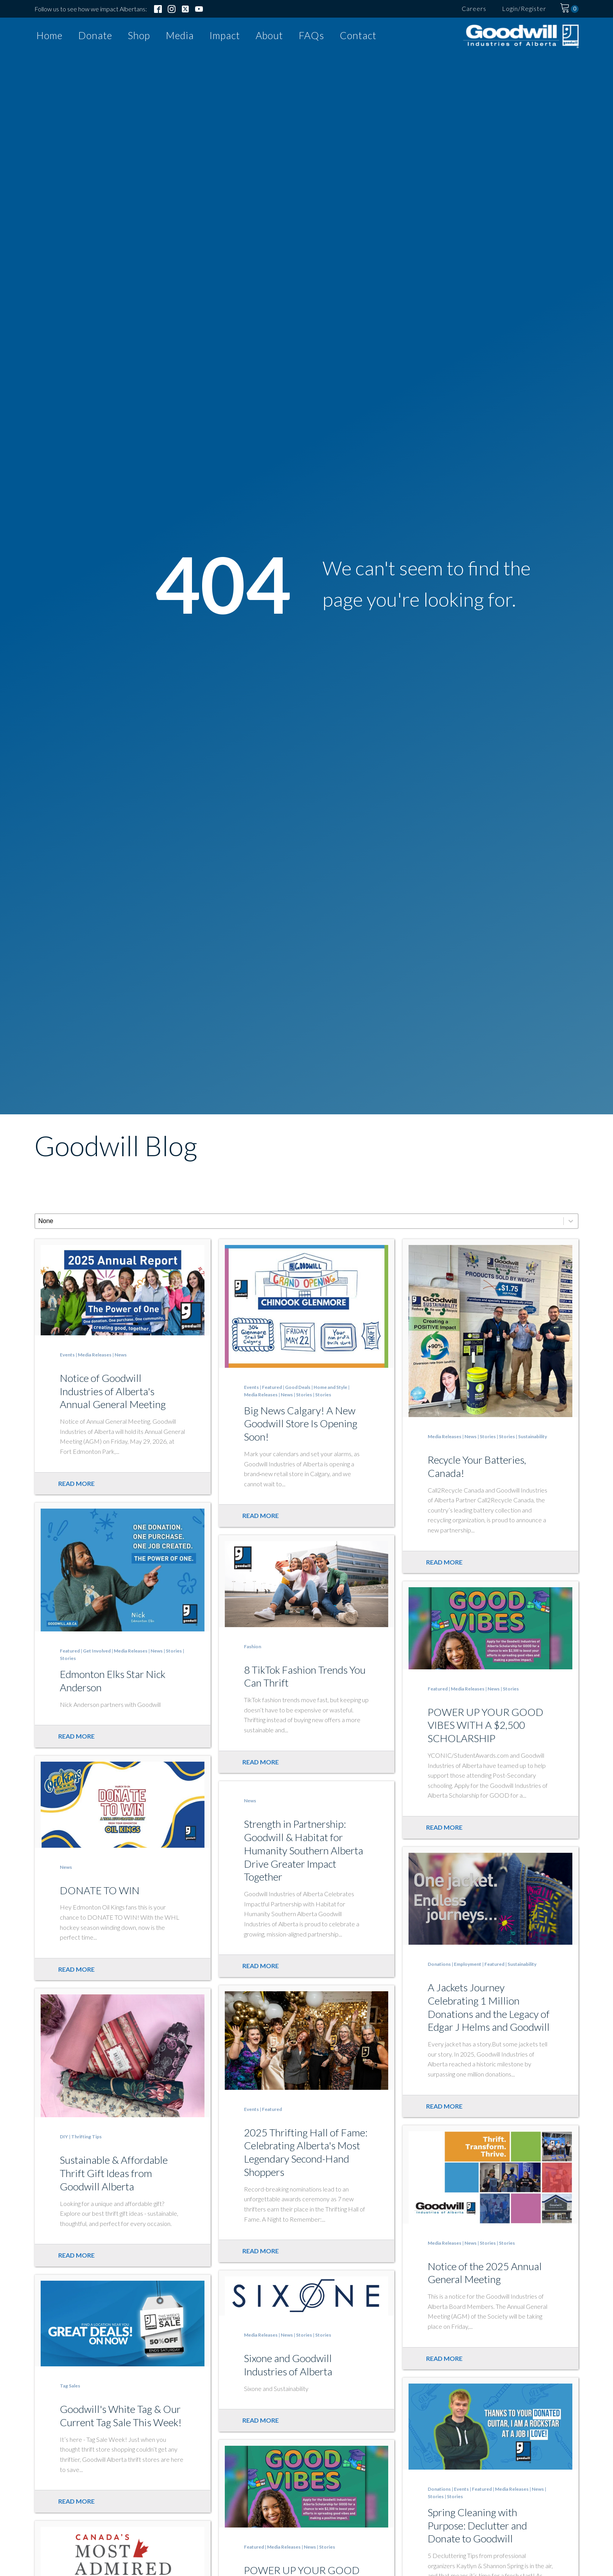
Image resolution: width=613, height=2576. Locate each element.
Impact (225, 35)
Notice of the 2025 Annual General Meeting (485, 2273)
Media (180, 35)
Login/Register (524, 8)
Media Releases (94, 1355)
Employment (467, 1964)
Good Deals (297, 1387)
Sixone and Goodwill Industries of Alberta (288, 2365)
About (269, 35)
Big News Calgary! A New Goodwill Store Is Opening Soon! (300, 1423)
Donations (439, 1964)
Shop (139, 35)
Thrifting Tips (86, 2136)
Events (67, 1355)
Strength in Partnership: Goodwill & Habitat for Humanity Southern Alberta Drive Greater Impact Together (303, 1850)
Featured (272, 1387)
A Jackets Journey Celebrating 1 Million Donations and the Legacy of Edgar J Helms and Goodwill (489, 2007)
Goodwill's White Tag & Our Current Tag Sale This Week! (121, 2416)
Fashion (252, 1646)
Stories (304, 1395)
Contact (358, 35)
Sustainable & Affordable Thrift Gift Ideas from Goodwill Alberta (114, 2173)
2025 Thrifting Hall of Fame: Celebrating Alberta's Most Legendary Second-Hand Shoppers (305, 2152)
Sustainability (532, 1436)
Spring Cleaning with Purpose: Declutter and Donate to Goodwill (477, 2525)
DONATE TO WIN (100, 1890)
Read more (76, 1483)
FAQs (311, 35)
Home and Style (330, 1387)
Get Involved (97, 1651)
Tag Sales (70, 2386)
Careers (474, 8)
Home (49, 35)
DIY (64, 2136)
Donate (95, 35)
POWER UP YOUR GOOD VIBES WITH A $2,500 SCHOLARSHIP (485, 1725)
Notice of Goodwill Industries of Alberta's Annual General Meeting (113, 1391)
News (121, 1355)
